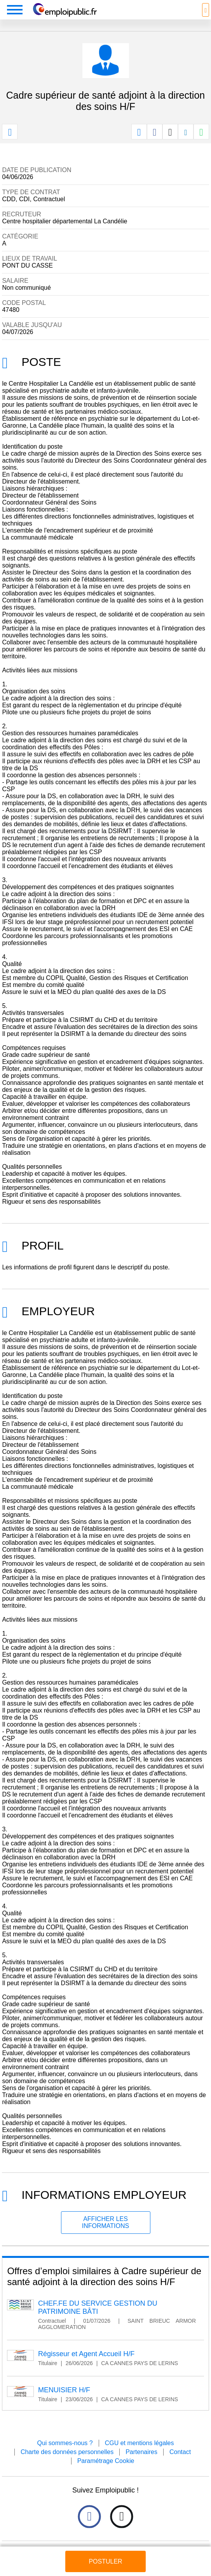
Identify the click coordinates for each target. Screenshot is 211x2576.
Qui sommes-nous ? (64, 2443)
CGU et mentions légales (139, 2443)
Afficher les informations (105, 2222)
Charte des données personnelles (67, 2452)
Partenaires (141, 2452)
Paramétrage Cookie (105, 2461)
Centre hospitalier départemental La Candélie (64, 221)
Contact (180, 2452)
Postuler (105, 2561)
